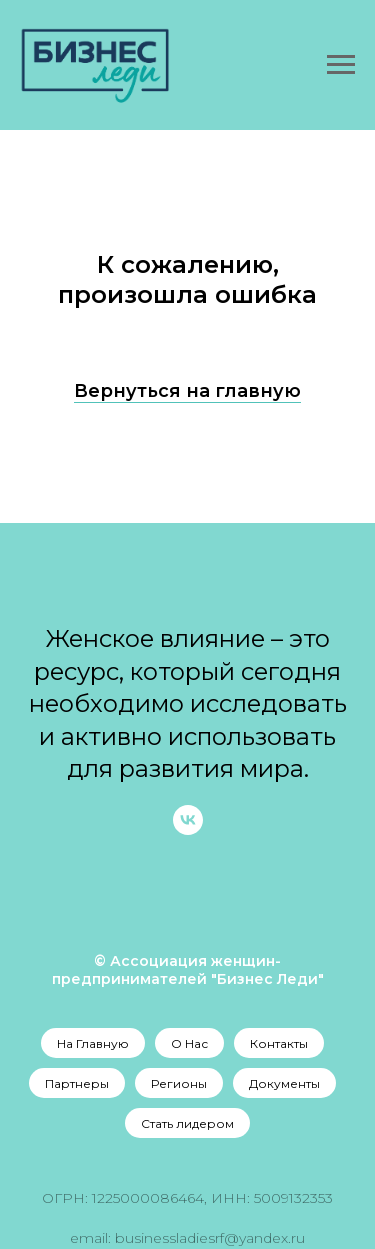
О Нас (189, 1043)
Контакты (279, 1043)
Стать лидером (187, 1123)
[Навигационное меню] (341, 65)
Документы (284, 1083)
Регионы (179, 1083)
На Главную (93, 1043)
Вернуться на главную (187, 391)
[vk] (188, 829)
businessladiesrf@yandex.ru (210, 1238)
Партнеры (77, 1083)
